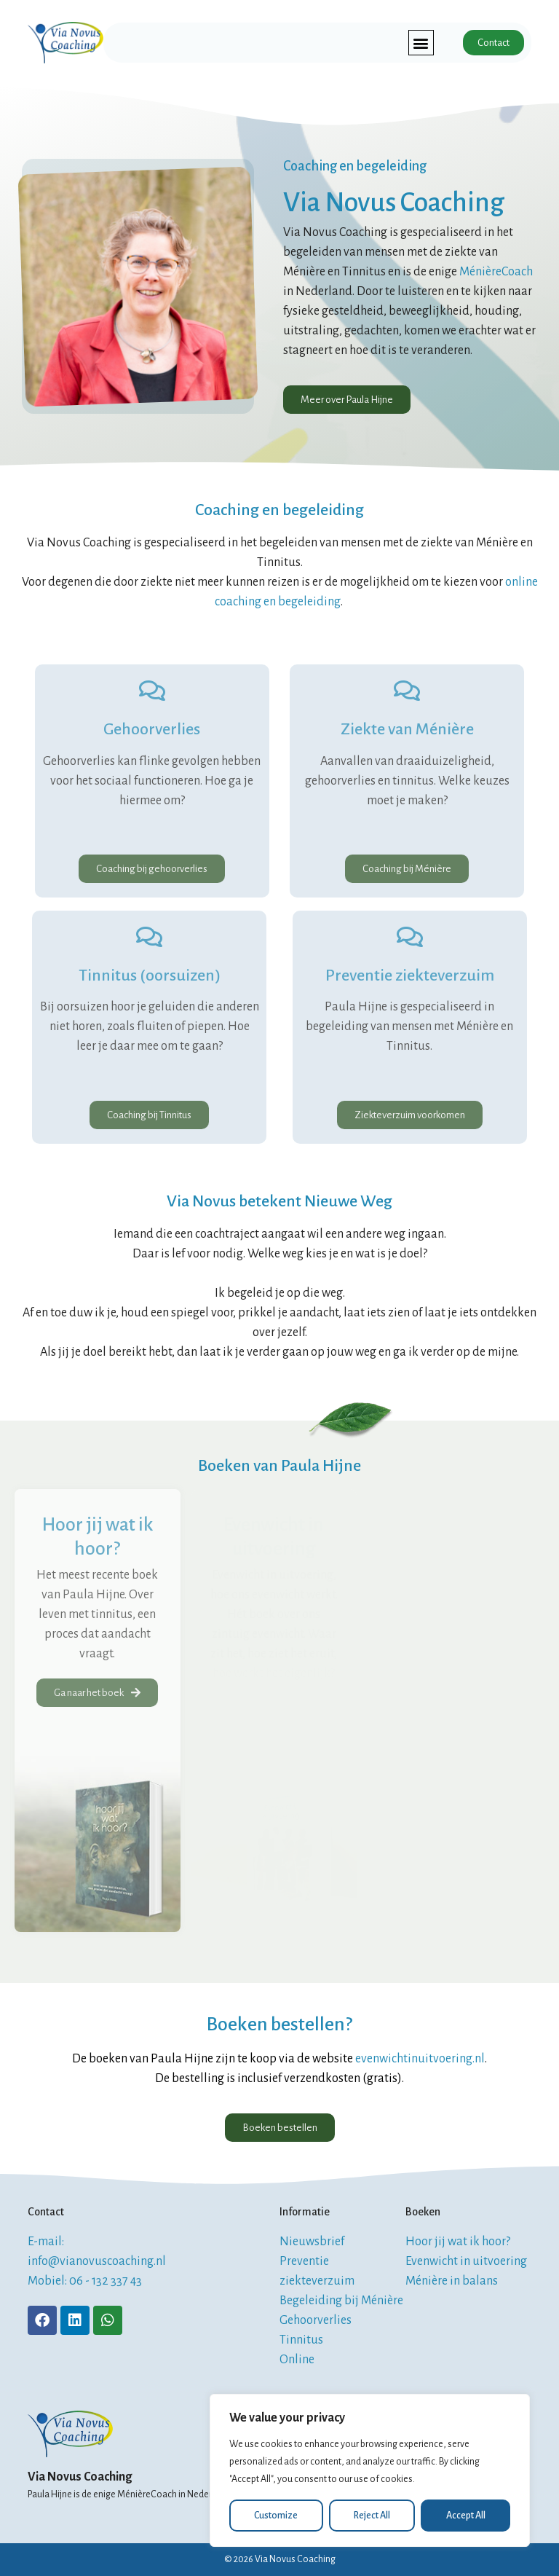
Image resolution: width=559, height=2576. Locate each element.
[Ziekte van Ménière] (407, 690)
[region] (370, 2470)
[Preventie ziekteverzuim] (409, 937)
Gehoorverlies (151, 729)
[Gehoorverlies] (152, 690)
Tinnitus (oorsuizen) (150, 975)
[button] (421, 42)
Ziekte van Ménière (407, 729)
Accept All (465, 2515)
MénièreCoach (496, 271)
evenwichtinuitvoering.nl (420, 2058)
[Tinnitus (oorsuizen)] (149, 937)
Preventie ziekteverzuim (409, 975)
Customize (276, 2515)
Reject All (372, 2515)
